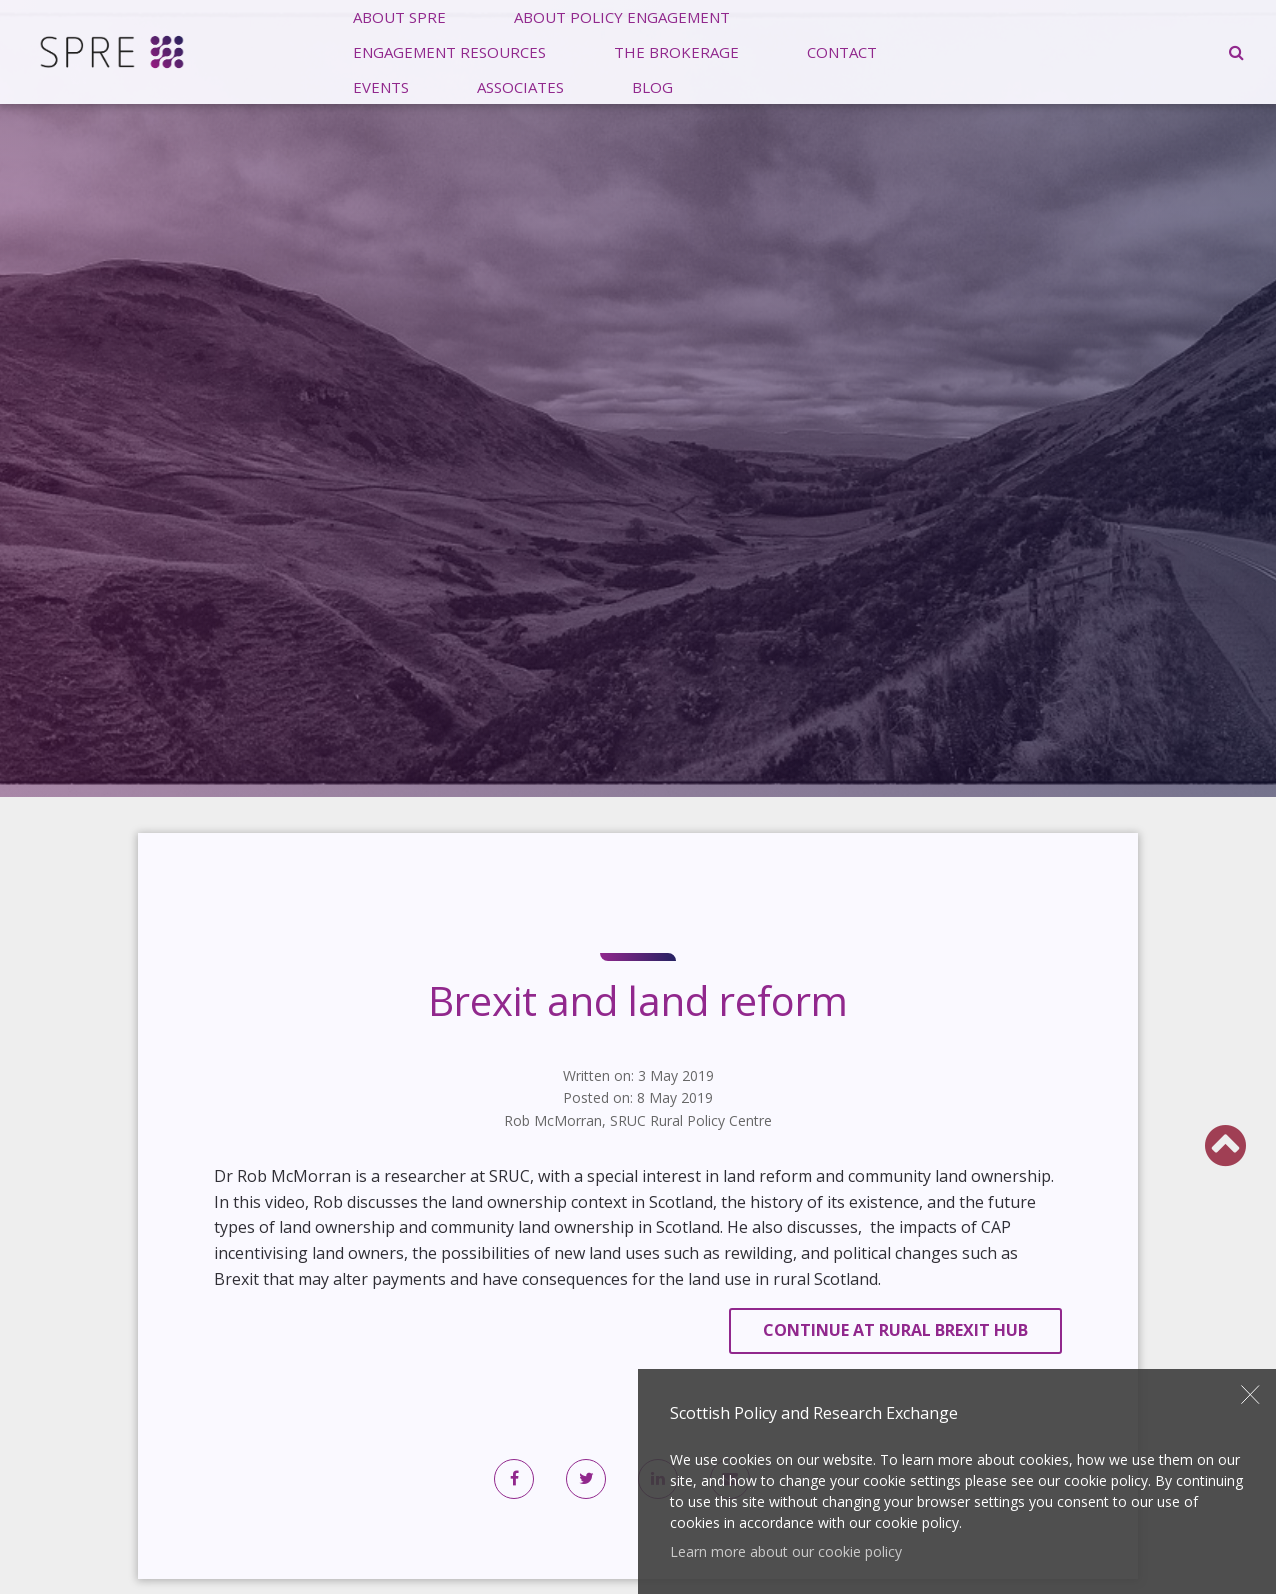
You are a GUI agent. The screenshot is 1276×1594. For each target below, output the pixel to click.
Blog (652, 86)
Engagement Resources (449, 51)
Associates (520, 86)
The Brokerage (676, 51)
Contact (842, 51)
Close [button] (1251, 1395)
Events (381, 86)
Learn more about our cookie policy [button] (786, 1551)
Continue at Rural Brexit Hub (895, 1330)
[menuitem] (449, 51)
